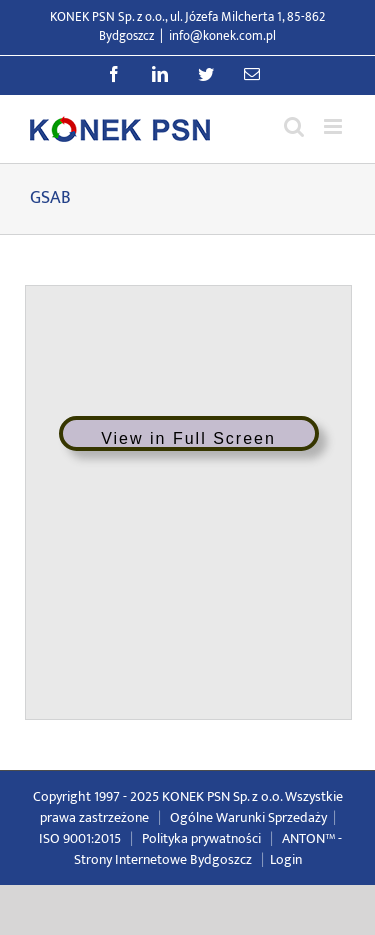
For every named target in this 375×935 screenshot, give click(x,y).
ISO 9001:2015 (80, 838)
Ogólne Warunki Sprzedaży (248, 817)
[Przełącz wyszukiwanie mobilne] (294, 126)
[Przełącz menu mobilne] (334, 126)
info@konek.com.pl (222, 36)
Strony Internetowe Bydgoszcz (163, 859)
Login (286, 859)
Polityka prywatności (201, 838)
